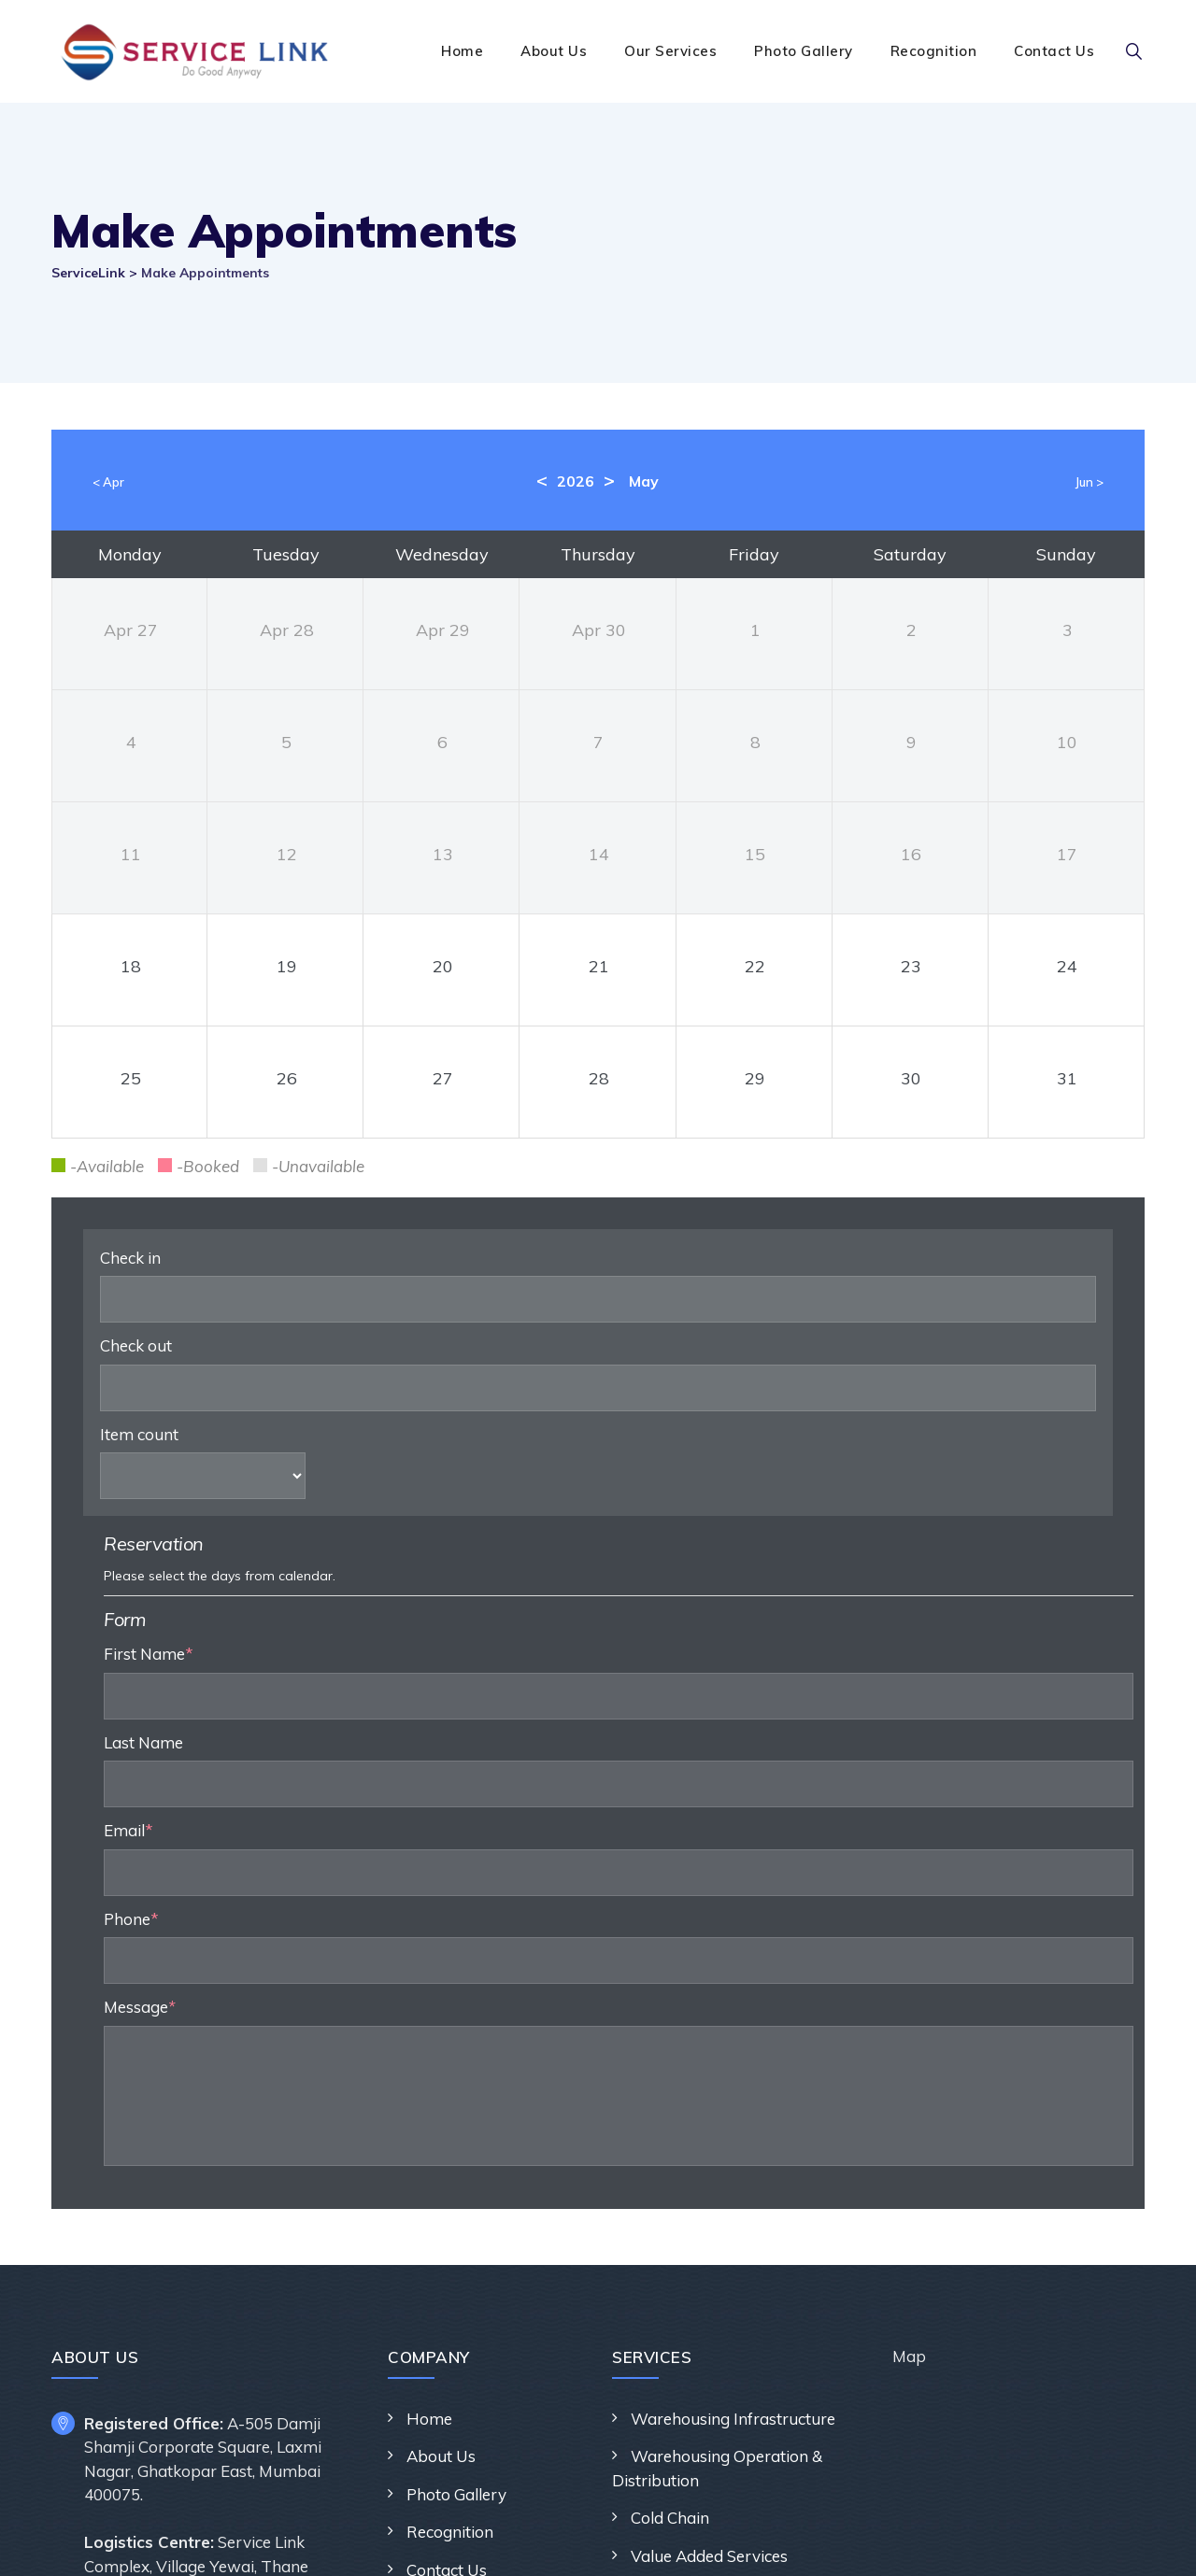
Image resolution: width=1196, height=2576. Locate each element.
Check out (136, 1345)
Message (620, 1720)
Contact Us (1054, 51)
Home (462, 51)
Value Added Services (709, 2268)
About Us (553, 51)
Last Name (627, 1455)
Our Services (670, 51)
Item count (139, 1434)
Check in (130, 1257)
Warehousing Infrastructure (733, 2131)
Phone (615, 1631)
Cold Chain (670, 2231)
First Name (632, 1367)
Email (612, 1543)
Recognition (933, 51)
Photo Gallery (803, 51)
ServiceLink (588, 2541)
